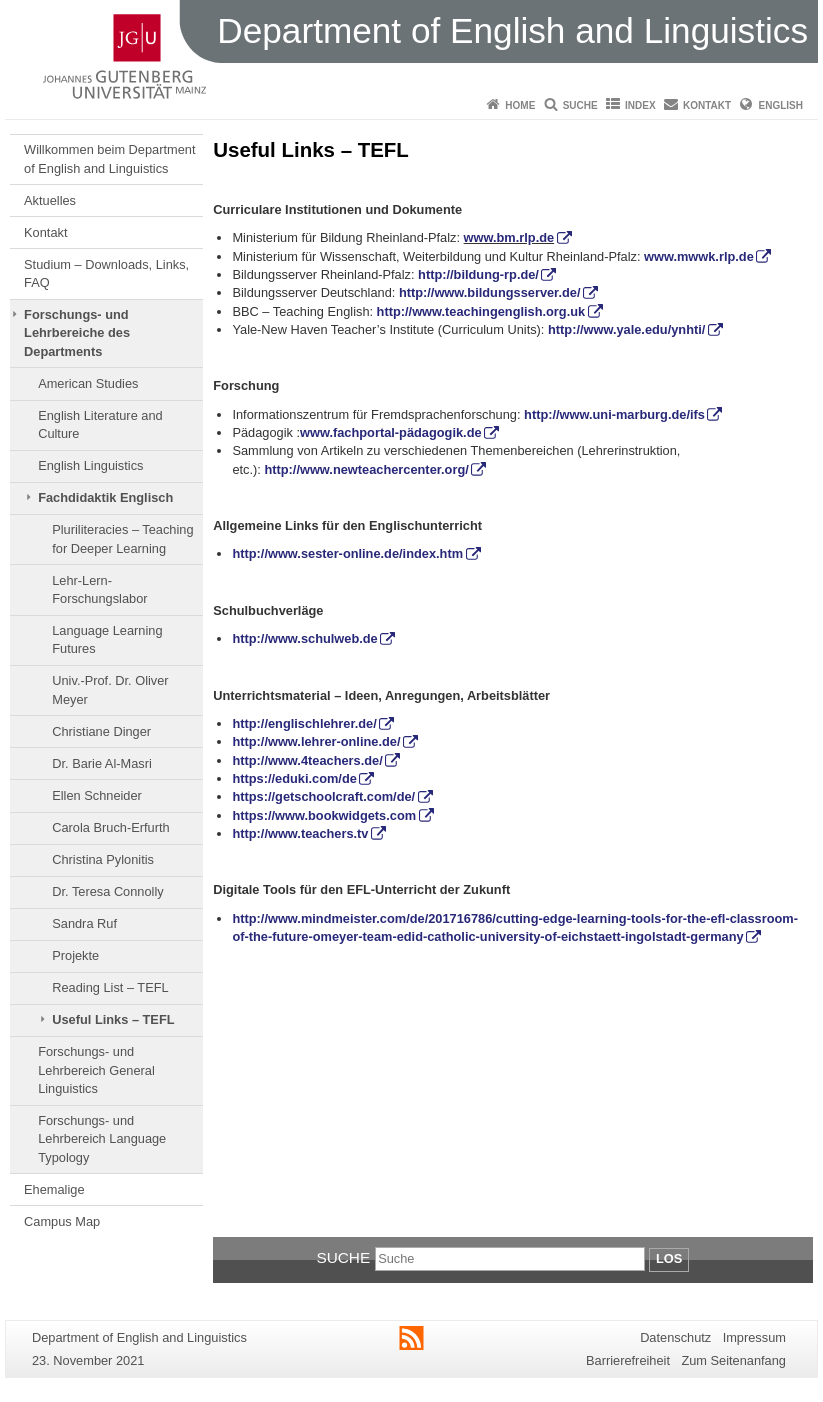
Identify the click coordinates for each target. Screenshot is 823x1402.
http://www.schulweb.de (304, 638)
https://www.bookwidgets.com (324, 815)
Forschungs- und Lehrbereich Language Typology (102, 1139)
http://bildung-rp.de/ (478, 274)
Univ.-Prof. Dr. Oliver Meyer (110, 689)
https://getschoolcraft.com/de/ (323, 796)
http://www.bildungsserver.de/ (490, 292)
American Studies (88, 383)
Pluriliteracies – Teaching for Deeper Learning (122, 538)
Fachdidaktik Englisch (105, 497)
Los (669, 1258)
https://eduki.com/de (294, 778)
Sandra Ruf (84, 923)
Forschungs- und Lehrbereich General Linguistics (96, 1070)
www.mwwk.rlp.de (699, 256)
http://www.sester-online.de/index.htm (347, 553)
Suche (580, 105)
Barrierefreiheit (628, 1360)
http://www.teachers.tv (300, 833)
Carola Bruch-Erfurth (110, 827)
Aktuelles (50, 200)
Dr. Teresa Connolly (107, 891)
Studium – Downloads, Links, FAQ (106, 273)
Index (640, 105)
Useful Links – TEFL (113, 1019)
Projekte (75, 955)
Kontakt (707, 105)
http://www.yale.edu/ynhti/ (626, 329)
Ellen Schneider (97, 795)
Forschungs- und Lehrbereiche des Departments (77, 333)
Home (520, 105)
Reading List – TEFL (110, 987)
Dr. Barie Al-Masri (102, 763)
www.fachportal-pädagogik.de (391, 432)
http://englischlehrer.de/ (304, 723)
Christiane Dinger (101, 731)
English (781, 105)
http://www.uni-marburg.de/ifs (614, 414)
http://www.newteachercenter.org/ (366, 469)
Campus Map (62, 1221)
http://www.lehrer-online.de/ (316, 741)
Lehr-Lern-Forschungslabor (99, 589)
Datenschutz (675, 1337)
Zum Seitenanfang (733, 1360)
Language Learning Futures (107, 639)
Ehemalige (54, 1189)
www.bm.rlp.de (509, 237)
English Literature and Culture (100, 424)
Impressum (754, 1337)
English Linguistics (90, 465)
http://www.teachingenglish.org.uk (481, 311)
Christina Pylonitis (103, 859)
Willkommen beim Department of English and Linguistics (109, 158)
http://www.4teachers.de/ (307, 760)
